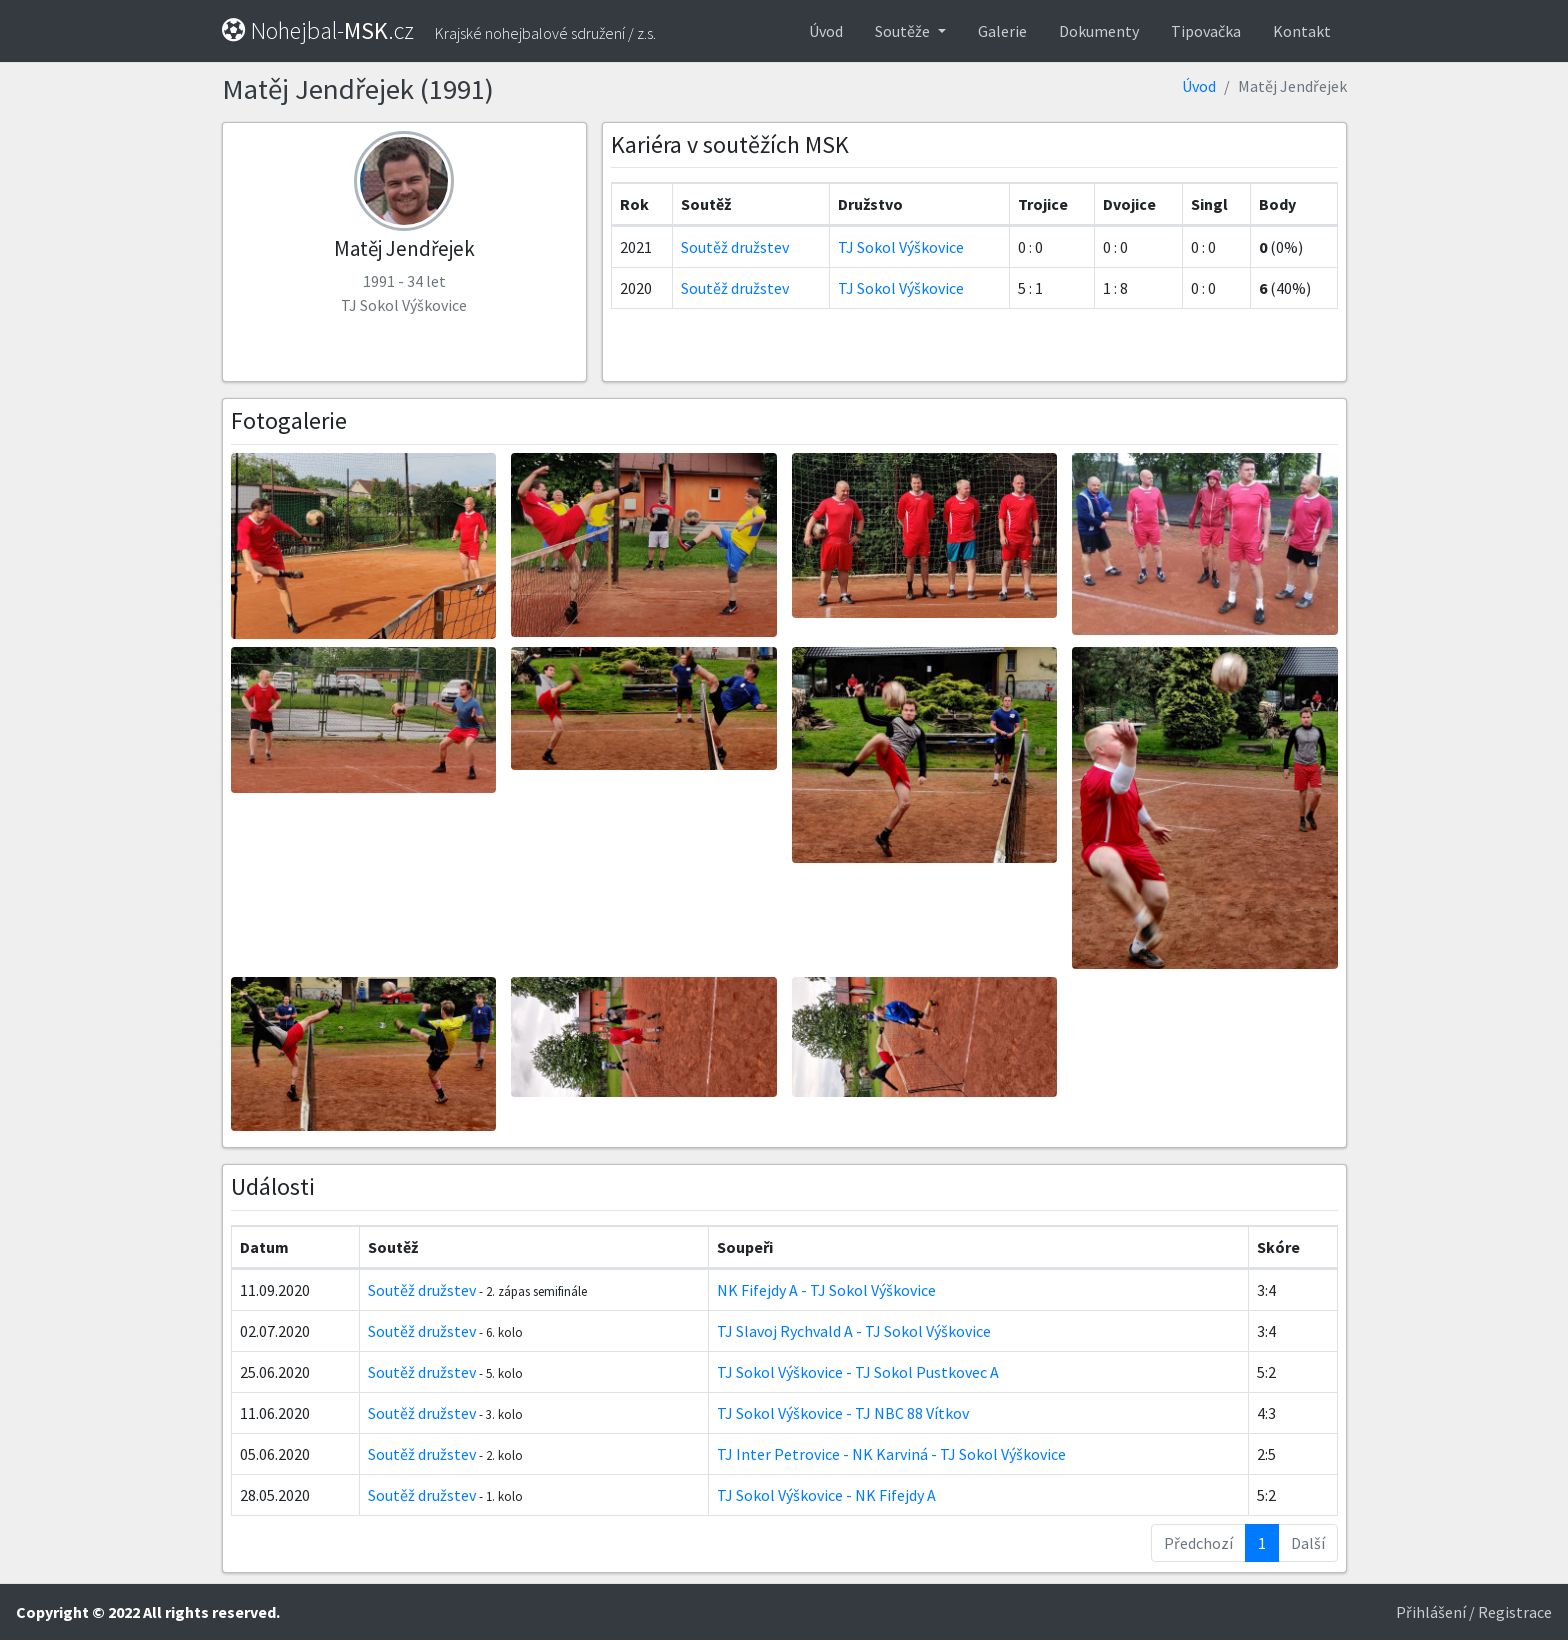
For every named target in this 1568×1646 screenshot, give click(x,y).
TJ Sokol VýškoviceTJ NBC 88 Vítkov (843, 1413)
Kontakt (1302, 31)
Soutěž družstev (735, 247)
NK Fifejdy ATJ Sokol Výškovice (826, 1290)
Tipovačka (1206, 31)
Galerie (1002, 31)
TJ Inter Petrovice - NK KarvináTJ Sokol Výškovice (891, 1454)
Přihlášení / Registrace (1474, 1612)
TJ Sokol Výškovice (901, 247)
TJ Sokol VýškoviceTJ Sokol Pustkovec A (858, 1372)
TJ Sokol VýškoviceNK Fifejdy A (826, 1495)
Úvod (826, 31)
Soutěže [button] (904, 31)
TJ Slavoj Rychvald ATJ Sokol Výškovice (854, 1331)
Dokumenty (1099, 31)
